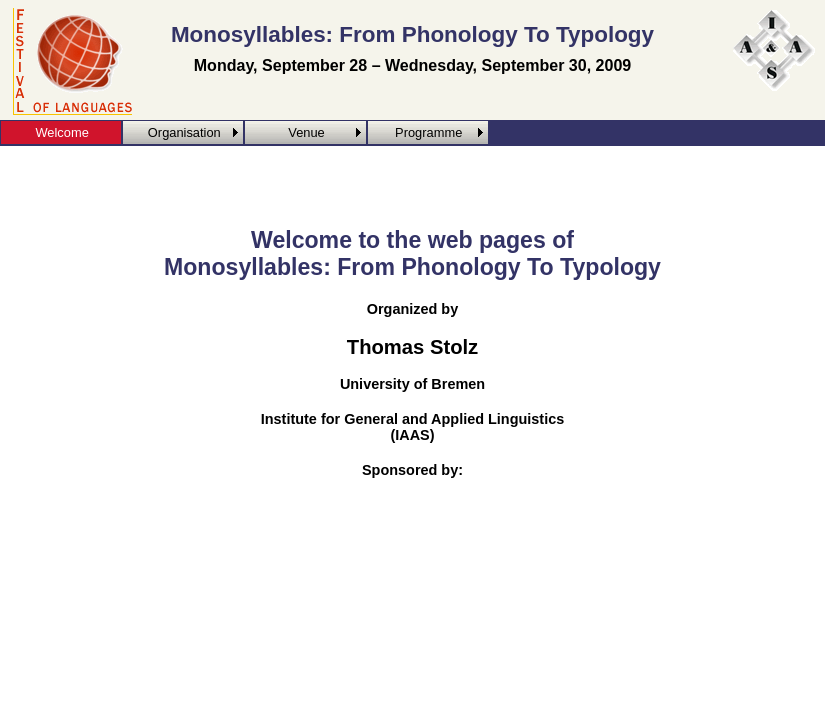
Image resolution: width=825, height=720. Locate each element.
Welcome (61, 132)
